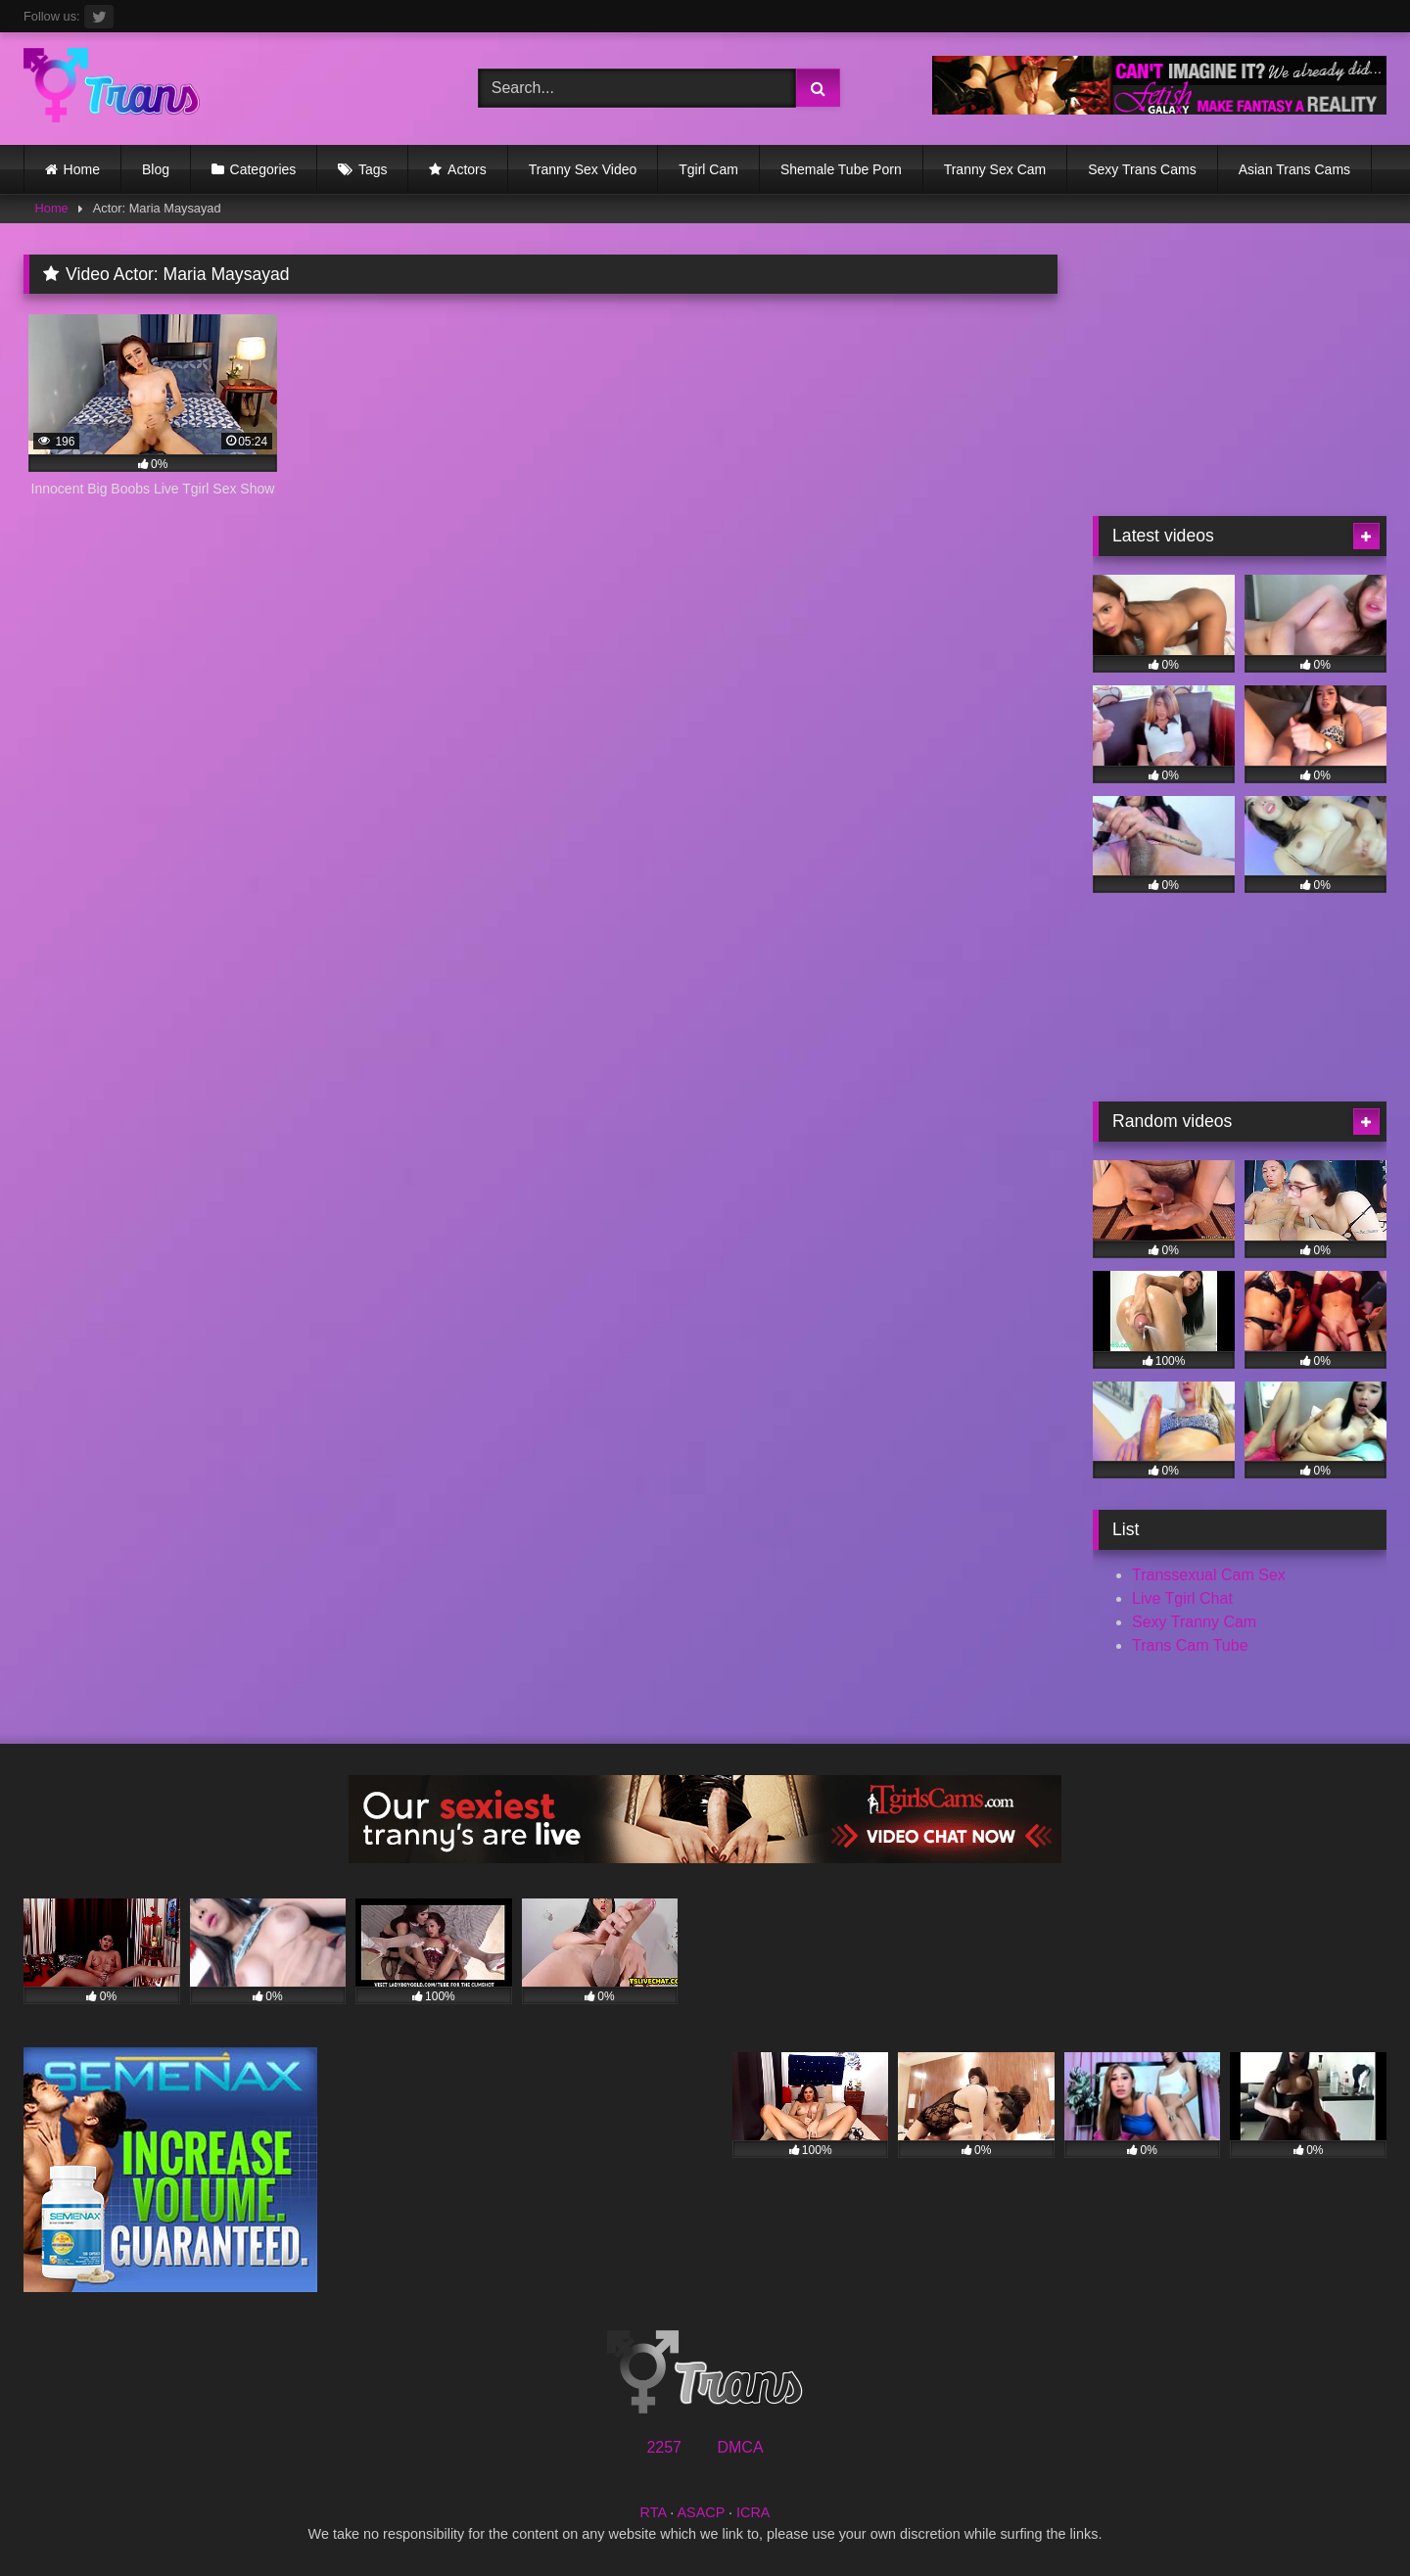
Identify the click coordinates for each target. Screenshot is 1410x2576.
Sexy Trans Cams (1142, 169)
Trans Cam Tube (1190, 1645)
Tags (373, 169)
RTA (653, 2512)
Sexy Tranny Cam (1194, 1622)
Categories (263, 169)
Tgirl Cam (708, 169)
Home (82, 169)
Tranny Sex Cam (995, 169)
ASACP (701, 2512)
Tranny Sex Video (583, 169)
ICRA (753, 2512)
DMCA (740, 2447)
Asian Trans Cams (1294, 169)
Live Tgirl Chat (1182, 1598)
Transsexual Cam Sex (1209, 1575)
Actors (467, 169)
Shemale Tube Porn (841, 169)
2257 (664, 2447)
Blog (155, 169)
